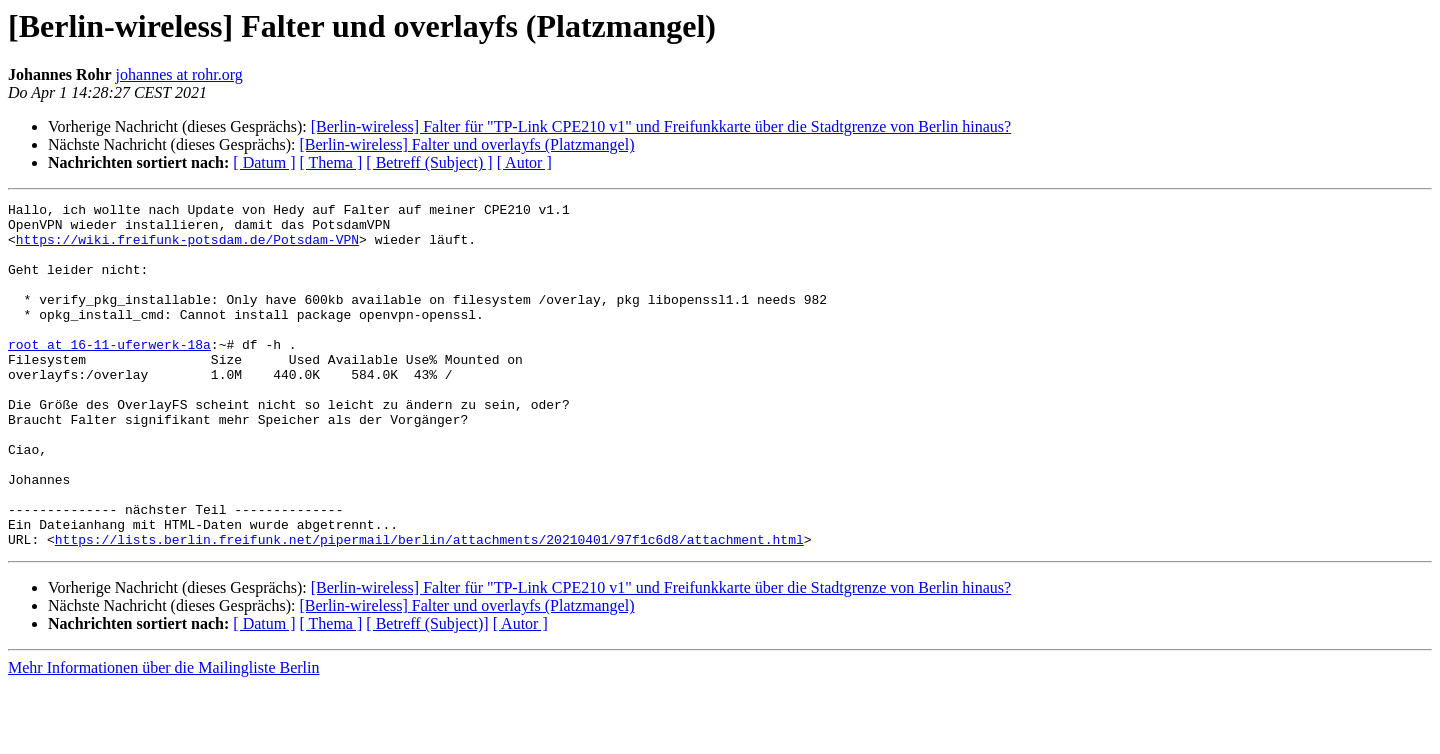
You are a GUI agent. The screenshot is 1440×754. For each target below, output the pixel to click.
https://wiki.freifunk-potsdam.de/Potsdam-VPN (187, 248)
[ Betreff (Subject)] (427, 692)
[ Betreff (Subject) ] (429, 162)
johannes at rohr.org (179, 74)
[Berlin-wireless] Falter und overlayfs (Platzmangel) (466, 144)
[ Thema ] (331, 162)
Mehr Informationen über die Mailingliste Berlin (163, 736)
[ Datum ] (264, 162)
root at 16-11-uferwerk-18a (109, 374)
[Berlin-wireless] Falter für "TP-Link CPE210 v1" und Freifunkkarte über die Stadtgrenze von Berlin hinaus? (661, 126)
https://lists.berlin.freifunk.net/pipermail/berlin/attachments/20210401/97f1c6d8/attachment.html (429, 608)
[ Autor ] (524, 162)
